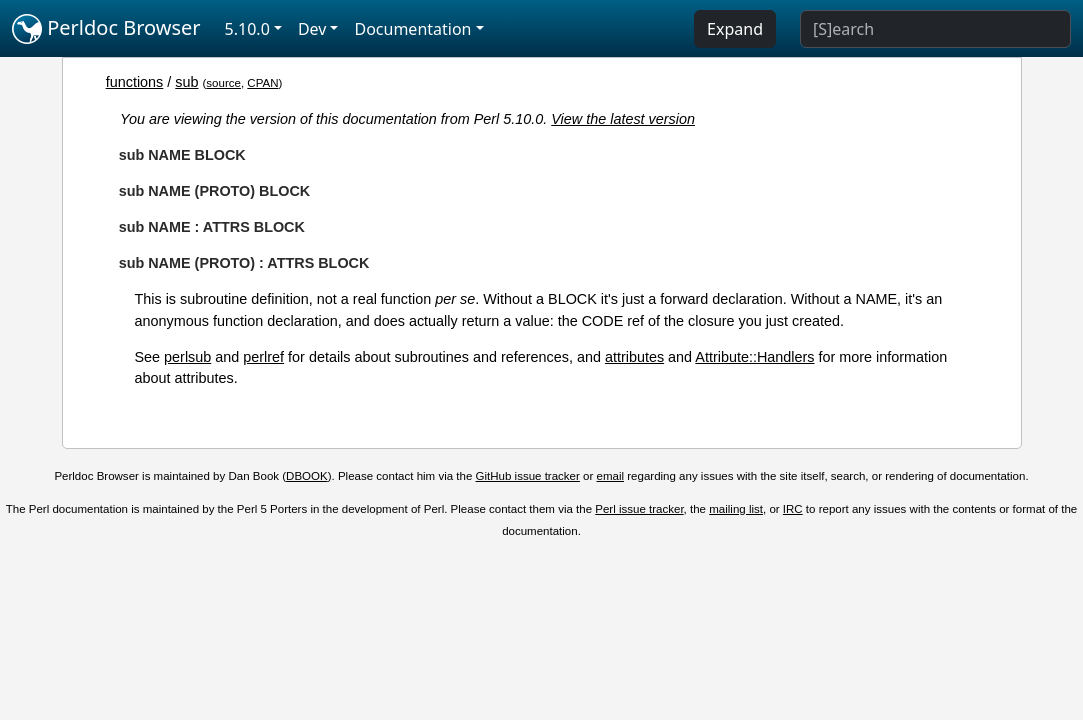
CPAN (262, 83)
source (223, 83)
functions (135, 82)
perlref (263, 357)
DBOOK (307, 476)
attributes (634, 357)
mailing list (736, 509)
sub (186, 82)
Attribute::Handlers (754, 357)
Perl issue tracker (639, 509)
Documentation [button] (412, 29)
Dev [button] (312, 29)
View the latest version (623, 119)
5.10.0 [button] (247, 29)
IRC (793, 509)
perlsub (187, 357)
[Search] (935, 29)
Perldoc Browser (106, 29)
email (611, 476)
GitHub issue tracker (528, 476)
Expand (735, 29)
